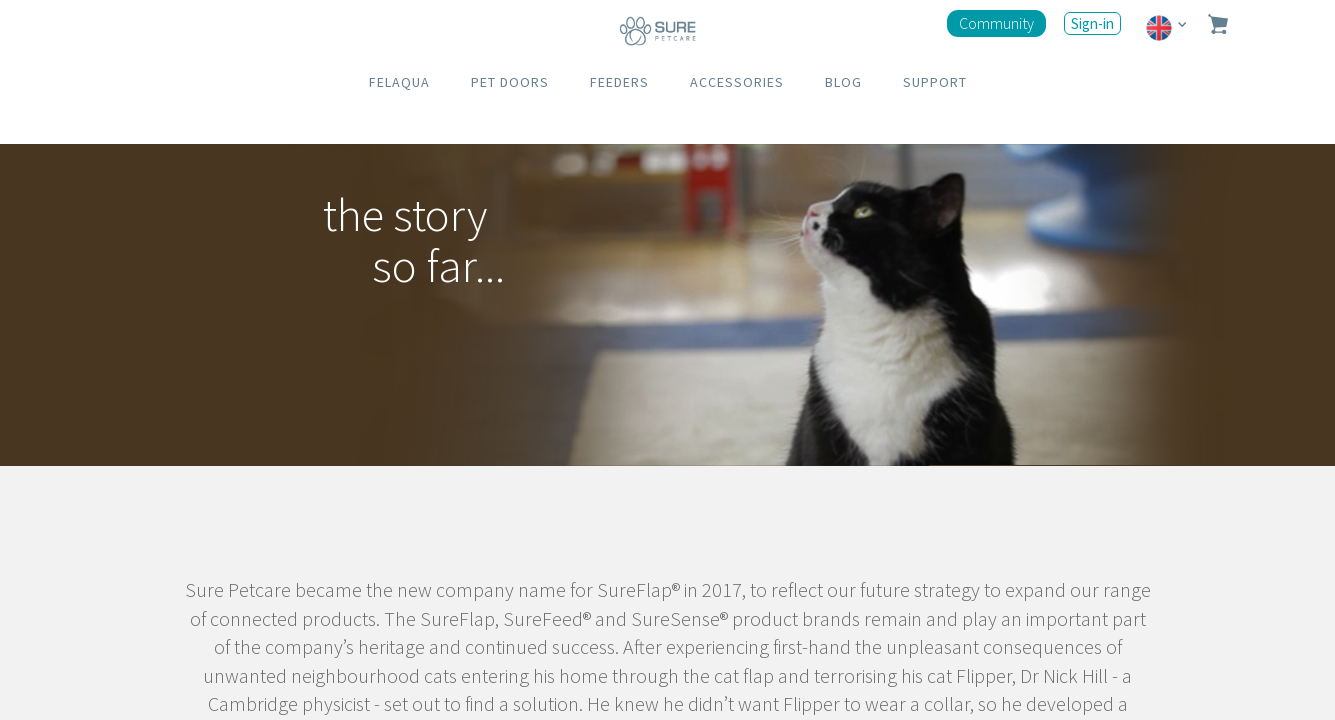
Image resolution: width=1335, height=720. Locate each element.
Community (996, 23)
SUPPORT (935, 82)
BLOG (843, 82)
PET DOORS (510, 82)
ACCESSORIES (737, 82)
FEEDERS (619, 82)
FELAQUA (399, 82)
